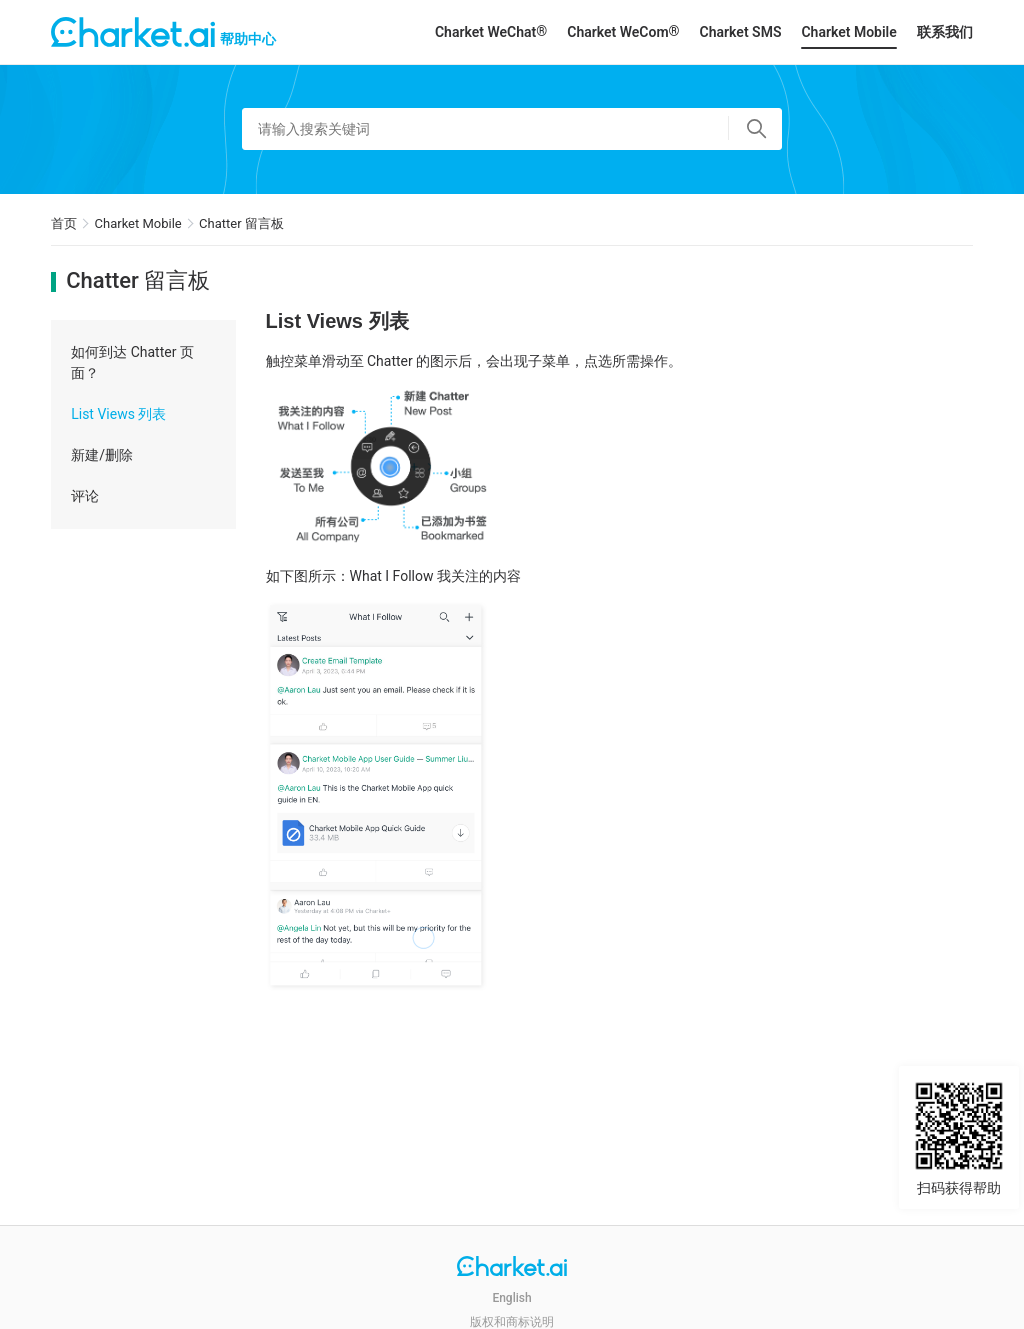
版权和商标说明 (512, 1322)
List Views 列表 (118, 414)
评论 (85, 496)
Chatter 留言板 (241, 223)
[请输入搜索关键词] (512, 129)
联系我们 (945, 32)
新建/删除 (102, 455)
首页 (64, 223)
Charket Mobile (848, 32)
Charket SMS (741, 32)
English (511, 1298)
